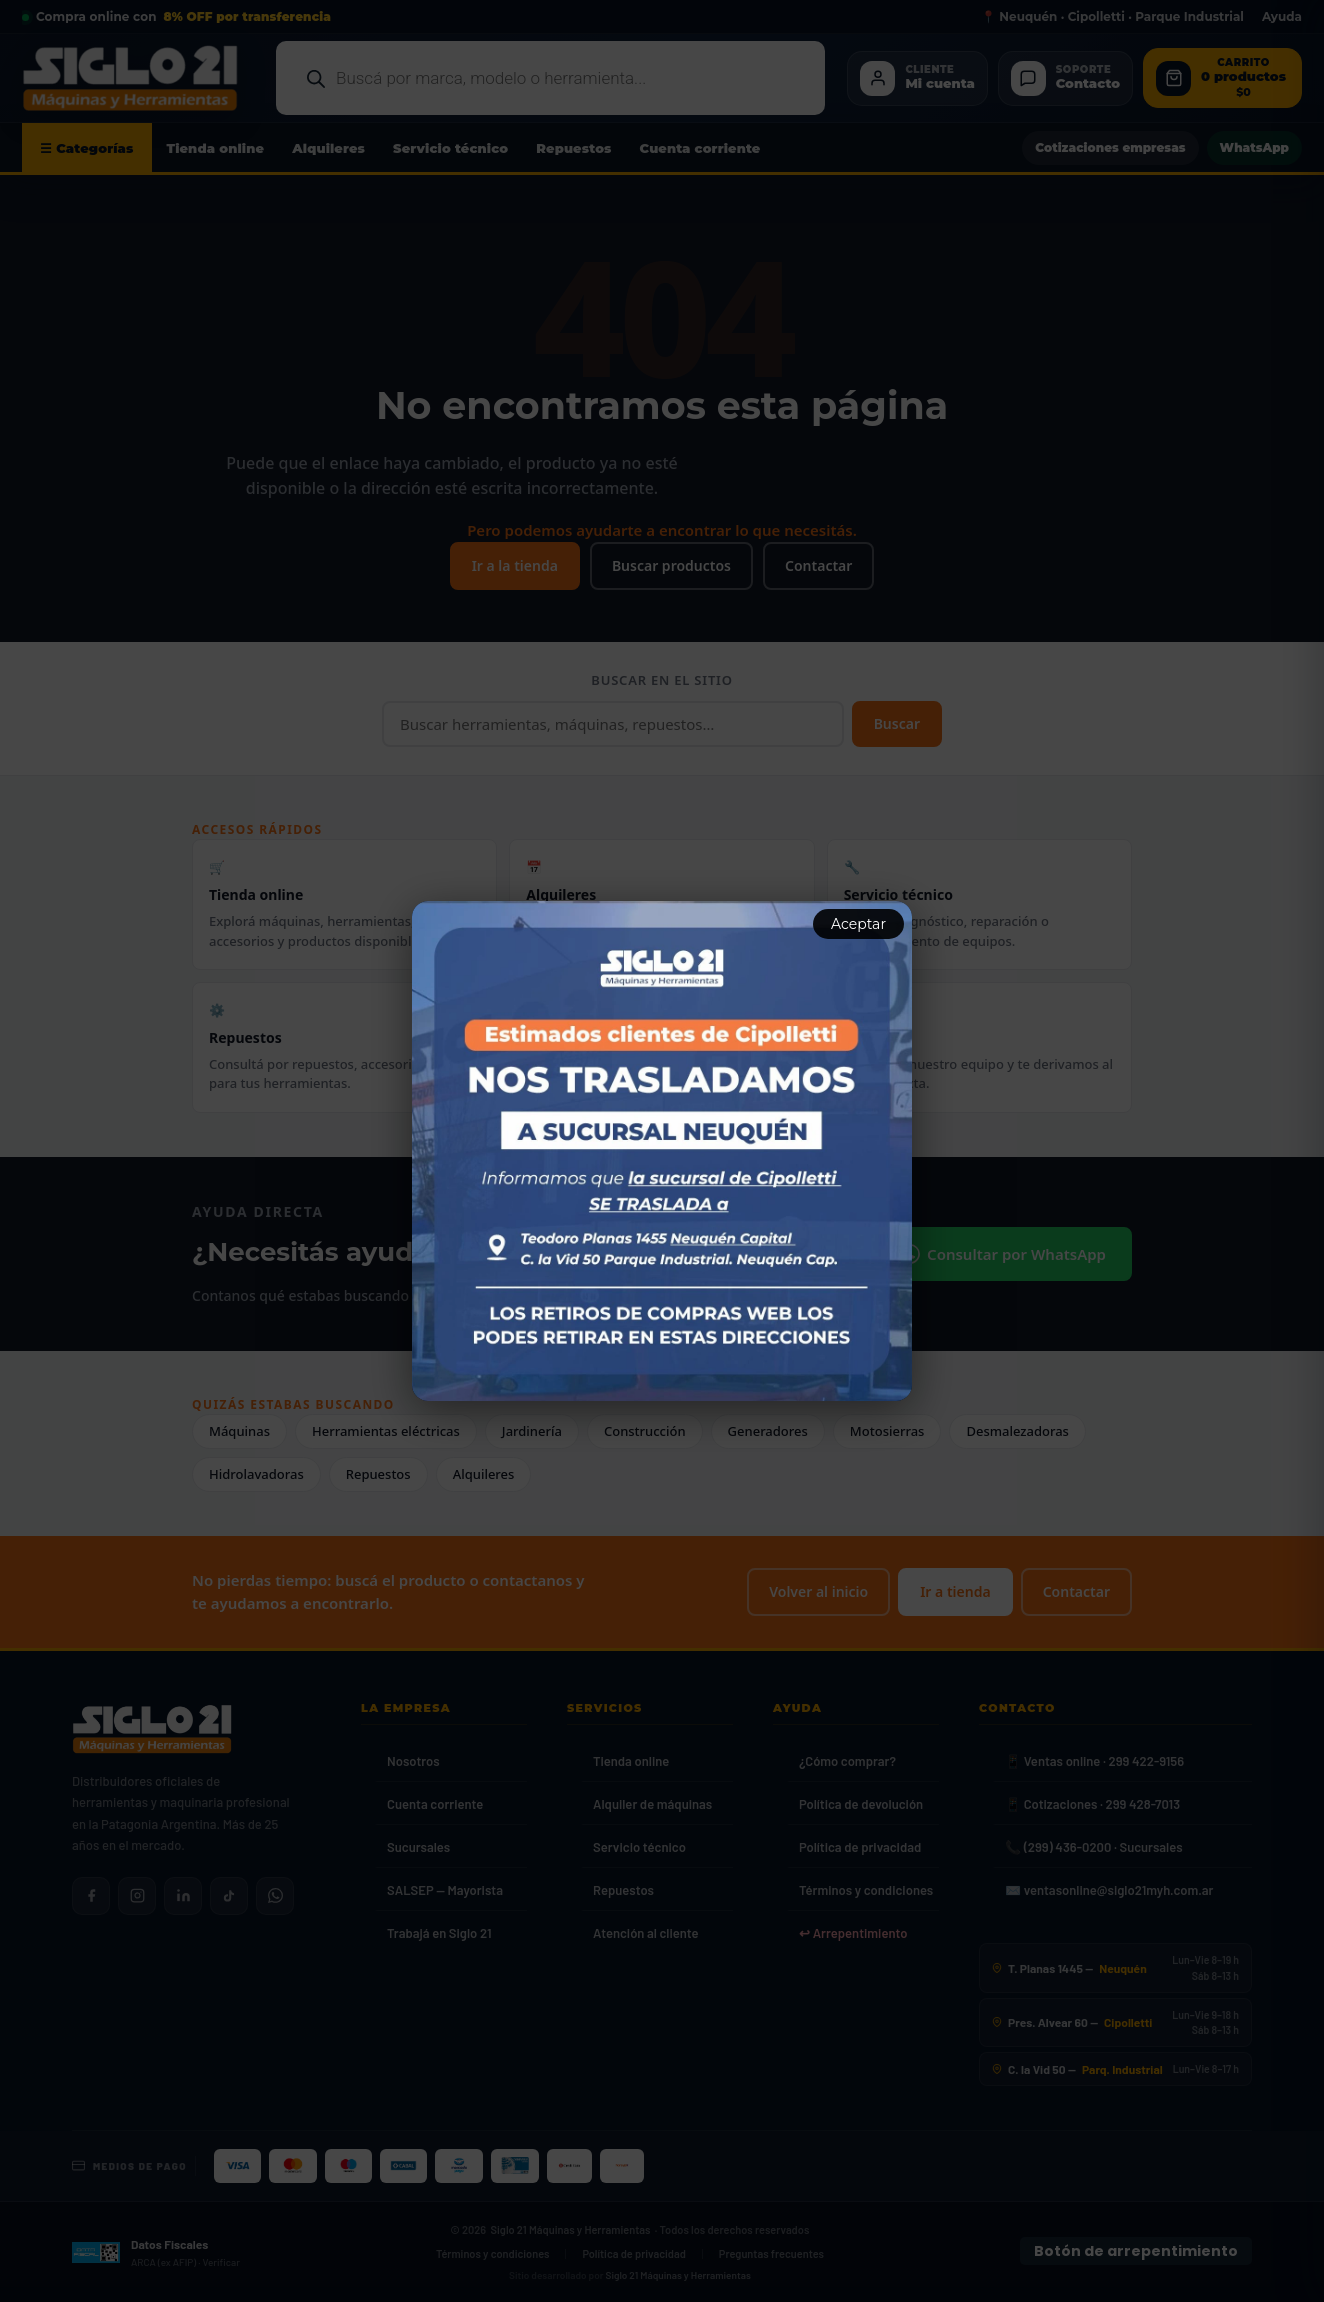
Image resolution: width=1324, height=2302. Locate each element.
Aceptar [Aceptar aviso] (858, 924)
